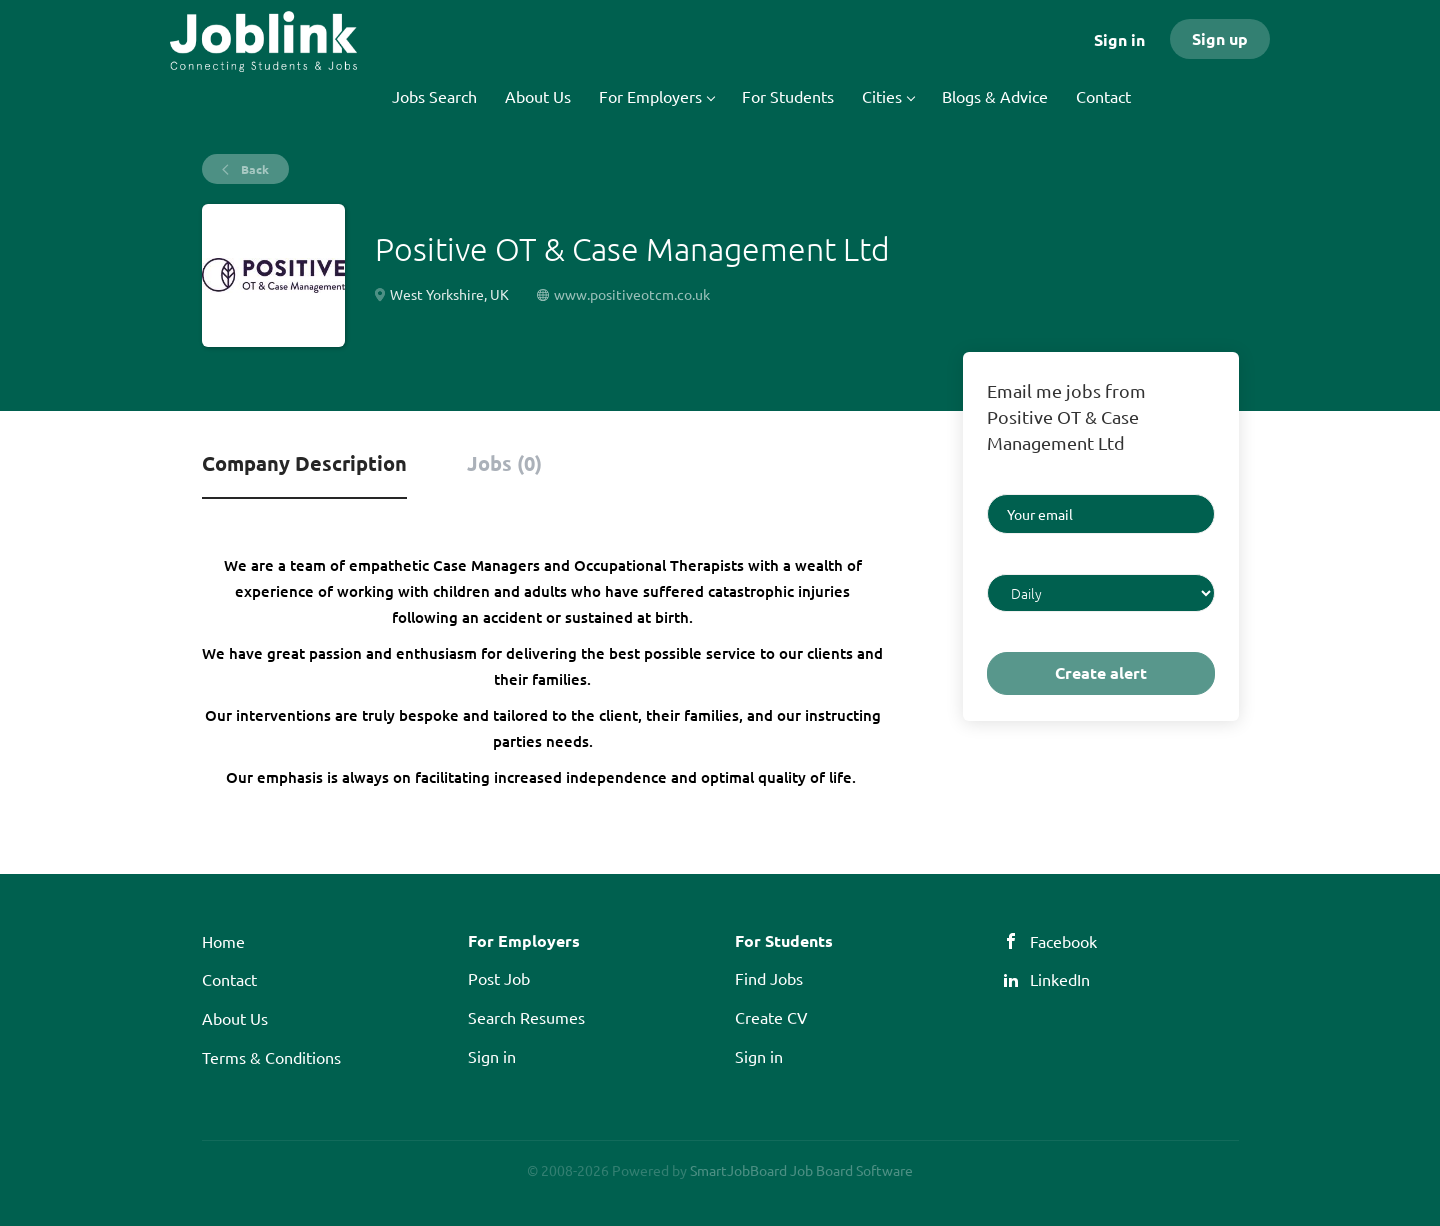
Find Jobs (769, 978)
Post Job (499, 978)
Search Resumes (526, 1017)
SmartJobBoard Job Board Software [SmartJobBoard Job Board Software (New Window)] (801, 1170)
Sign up (1220, 38)
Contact (229, 979)
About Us (235, 1018)
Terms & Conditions (271, 1057)
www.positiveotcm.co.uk (632, 294)
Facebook (1063, 941)
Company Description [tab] (304, 463)
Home (223, 941)
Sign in (1119, 39)
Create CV (771, 1017)
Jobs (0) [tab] (504, 463)
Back (253, 169)
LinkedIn (1060, 979)
